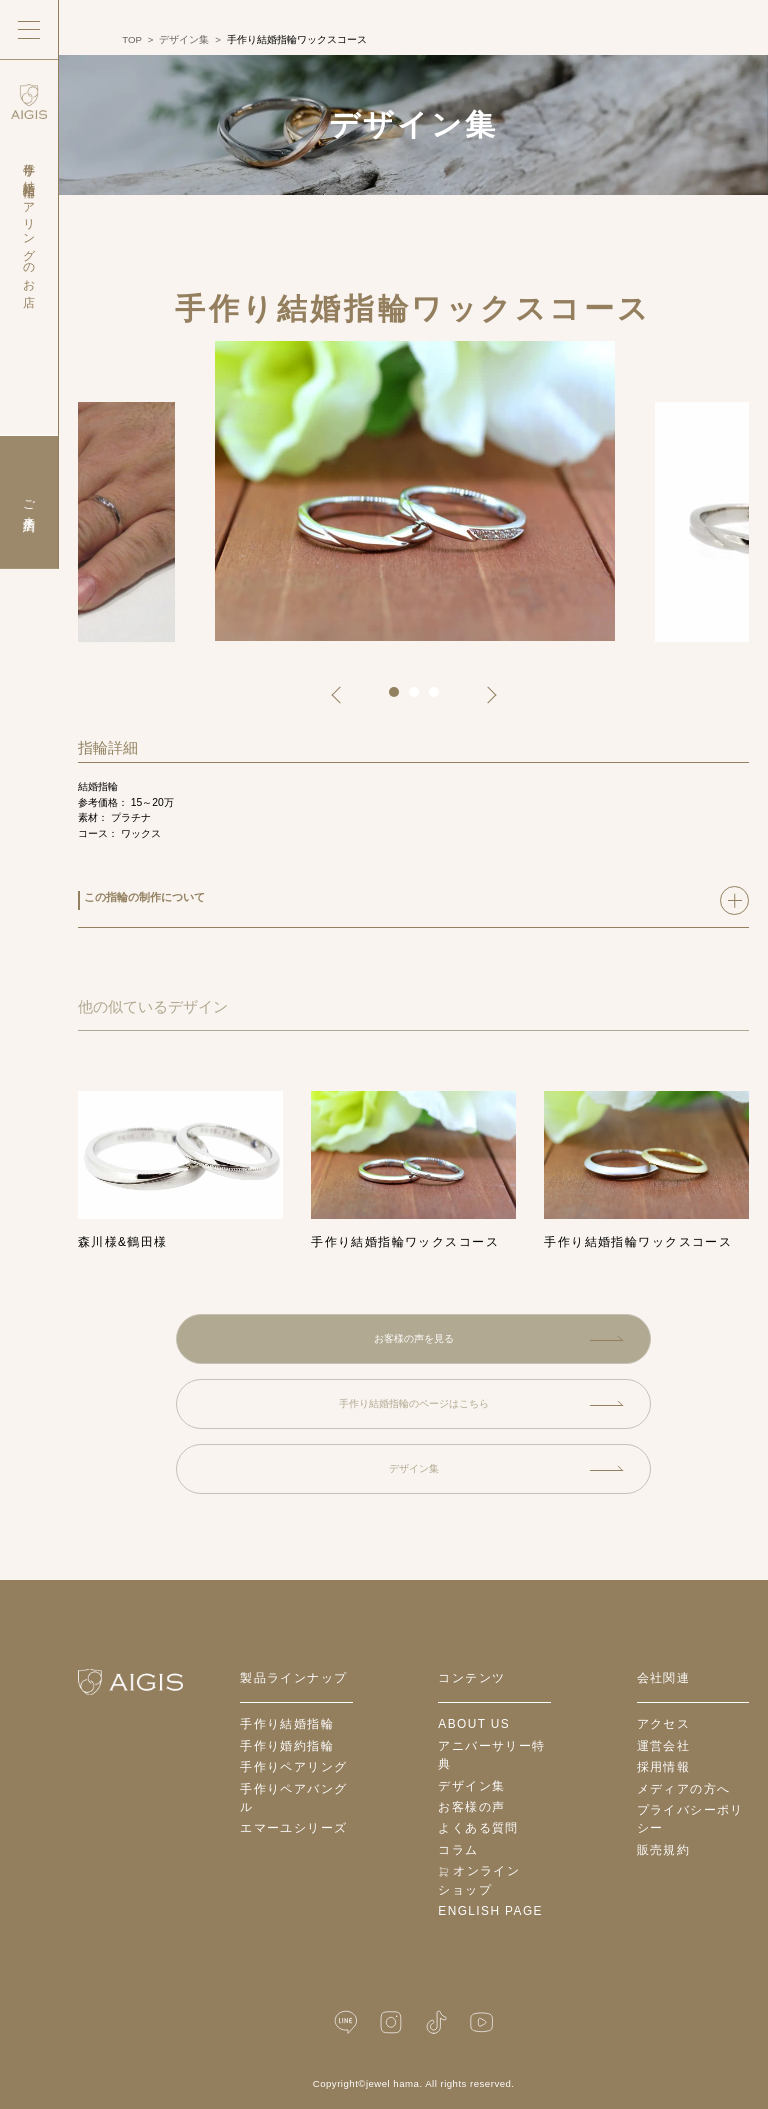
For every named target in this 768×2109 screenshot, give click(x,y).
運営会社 (664, 1746)
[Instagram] (391, 2022)
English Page (490, 1911)
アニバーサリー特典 (491, 1755)
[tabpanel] (415, 494)
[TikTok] (436, 2022)
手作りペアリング (293, 1767)
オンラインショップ (479, 1880)
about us (474, 1724)
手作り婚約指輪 (287, 1746)
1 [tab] (401, 699)
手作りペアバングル (293, 1798)
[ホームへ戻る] (130, 1682)
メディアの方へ (684, 1789)
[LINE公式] (346, 2022)
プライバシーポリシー (690, 1819)
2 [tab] (421, 699)
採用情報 (664, 1767)
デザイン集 (506, 1468)
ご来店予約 (30, 502)
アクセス (664, 1724)
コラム (458, 1850)
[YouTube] (481, 2022)
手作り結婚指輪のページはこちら (481, 1403)
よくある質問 (478, 1828)
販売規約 (664, 1850)
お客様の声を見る (499, 1338)
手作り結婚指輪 (287, 1724)
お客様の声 (471, 1807)
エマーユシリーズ (293, 1828)
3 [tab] (441, 699)
